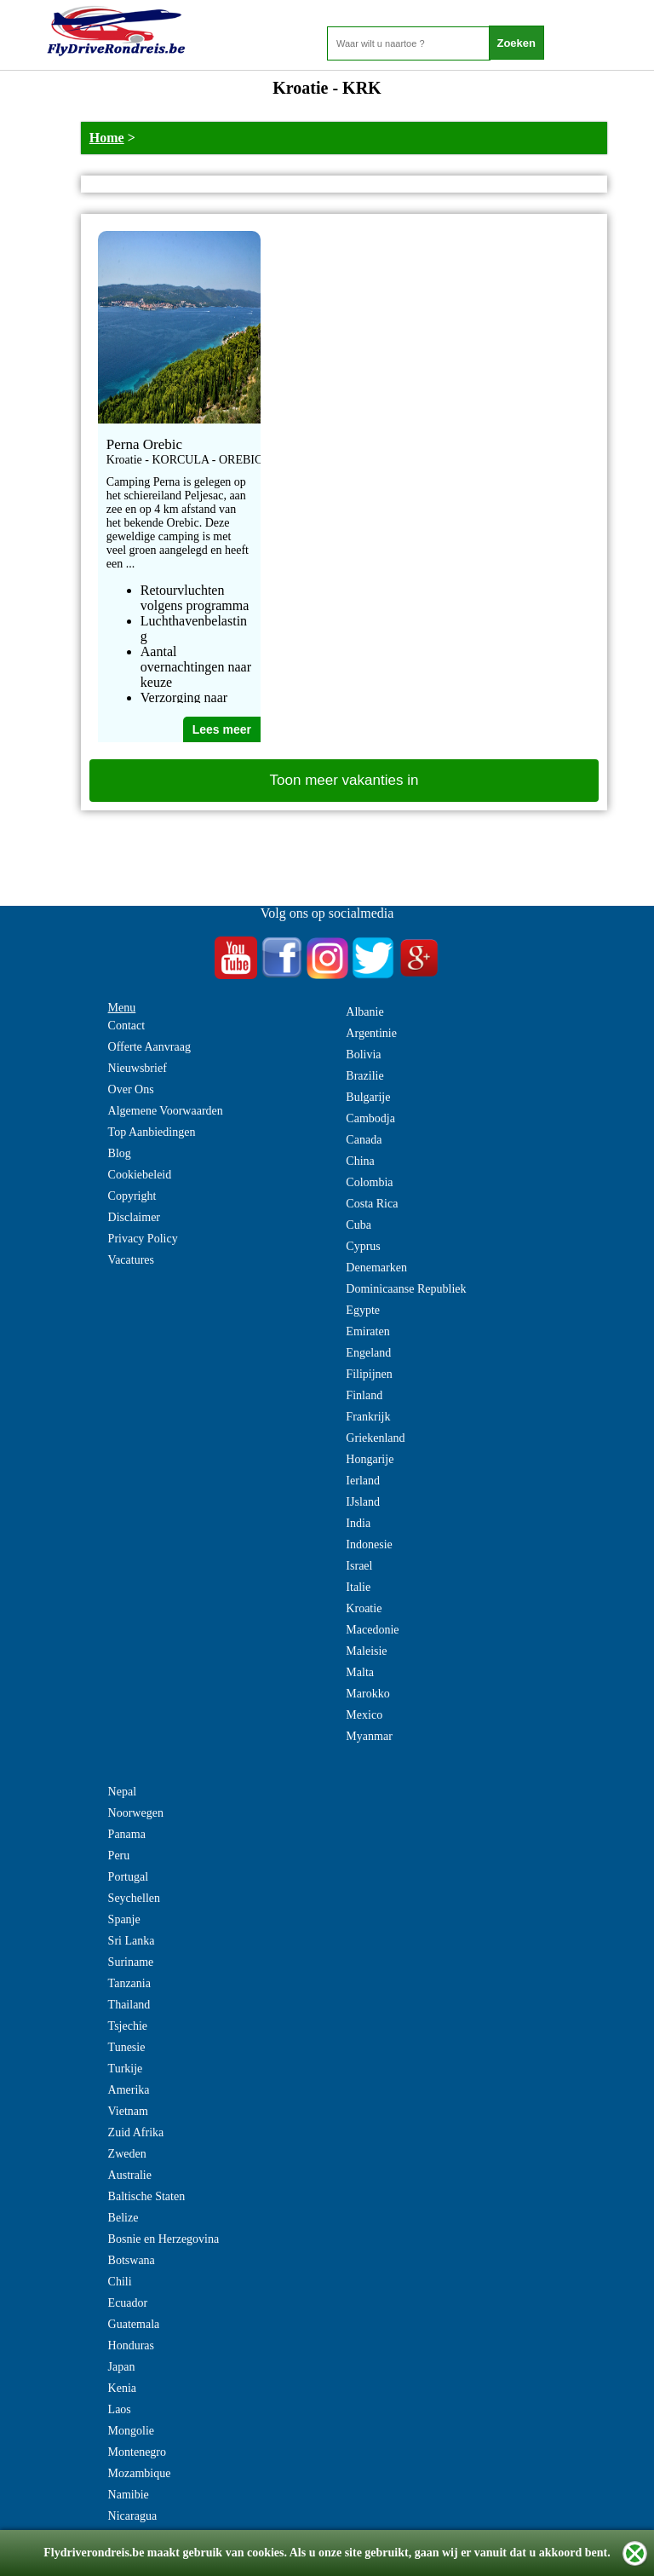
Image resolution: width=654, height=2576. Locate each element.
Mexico (364, 1715)
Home (106, 137)
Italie (358, 1587)
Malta (360, 1672)
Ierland (363, 1480)
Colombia (369, 1182)
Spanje (124, 1919)
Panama (127, 1834)
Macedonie (372, 1629)
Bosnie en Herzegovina (164, 2239)
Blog (119, 1153)
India (358, 1523)
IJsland (363, 1501)
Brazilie (364, 1075)
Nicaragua (133, 2516)
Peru (119, 1855)
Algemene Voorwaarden (165, 1110)
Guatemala (134, 2324)
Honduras (131, 2345)
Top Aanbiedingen (152, 1132)
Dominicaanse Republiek (406, 1288)
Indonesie (369, 1544)
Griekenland (375, 1438)
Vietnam (128, 2111)
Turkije (125, 2068)
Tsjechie (127, 2026)
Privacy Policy (143, 1238)
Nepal (122, 1791)
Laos (119, 2409)
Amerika (129, 2089)
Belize (123, 2217)
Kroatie (364, 1608)
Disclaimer (134, 1217)
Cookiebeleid (140, 1174)
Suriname (131, 1962)
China (360, 1161)
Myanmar (369, 1736)
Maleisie (366, 1651)
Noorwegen (136, 1813)
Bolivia (363, 1054)
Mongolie (131, 2430)
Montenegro (137, 2452)
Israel (359, 1565)
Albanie (364, 1012)
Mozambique (139, 2473)
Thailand (129, 2004)
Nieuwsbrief (137, 1068)
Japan (121, 2366)
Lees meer (221, 729)
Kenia (122, 2388)
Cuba (358, 1225)
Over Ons (131, 1089)
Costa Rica (372, 1203)
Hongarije (369, 1459)
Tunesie (127, 2047)
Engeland (368, 1352)
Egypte (363, 1310)
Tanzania (129, 1983)
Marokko (367, 1693)
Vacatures (131, 1259)
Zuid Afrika (136, 2132)
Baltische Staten (147, 2196)
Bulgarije (368, 1097)
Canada (364, 1139)
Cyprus (363, 1246)
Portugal (128, 1876)
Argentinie (371, 1033)
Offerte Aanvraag (149, 1046)
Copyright (132, 1196)
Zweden (127, 2153)
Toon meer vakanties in (344, 780)
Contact (127, 1025)
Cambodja (370, 1118)
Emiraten (367, 1331)
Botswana (131, 2260)
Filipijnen (369, 1374)
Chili (120, 2281)
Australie (130, 2175)
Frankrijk (368, 1416)
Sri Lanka (131, 1940)
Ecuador (128, 2303)
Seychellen (134, 1898)
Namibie (128, 2494)
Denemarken (376, 1267)
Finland (364, 1395)
